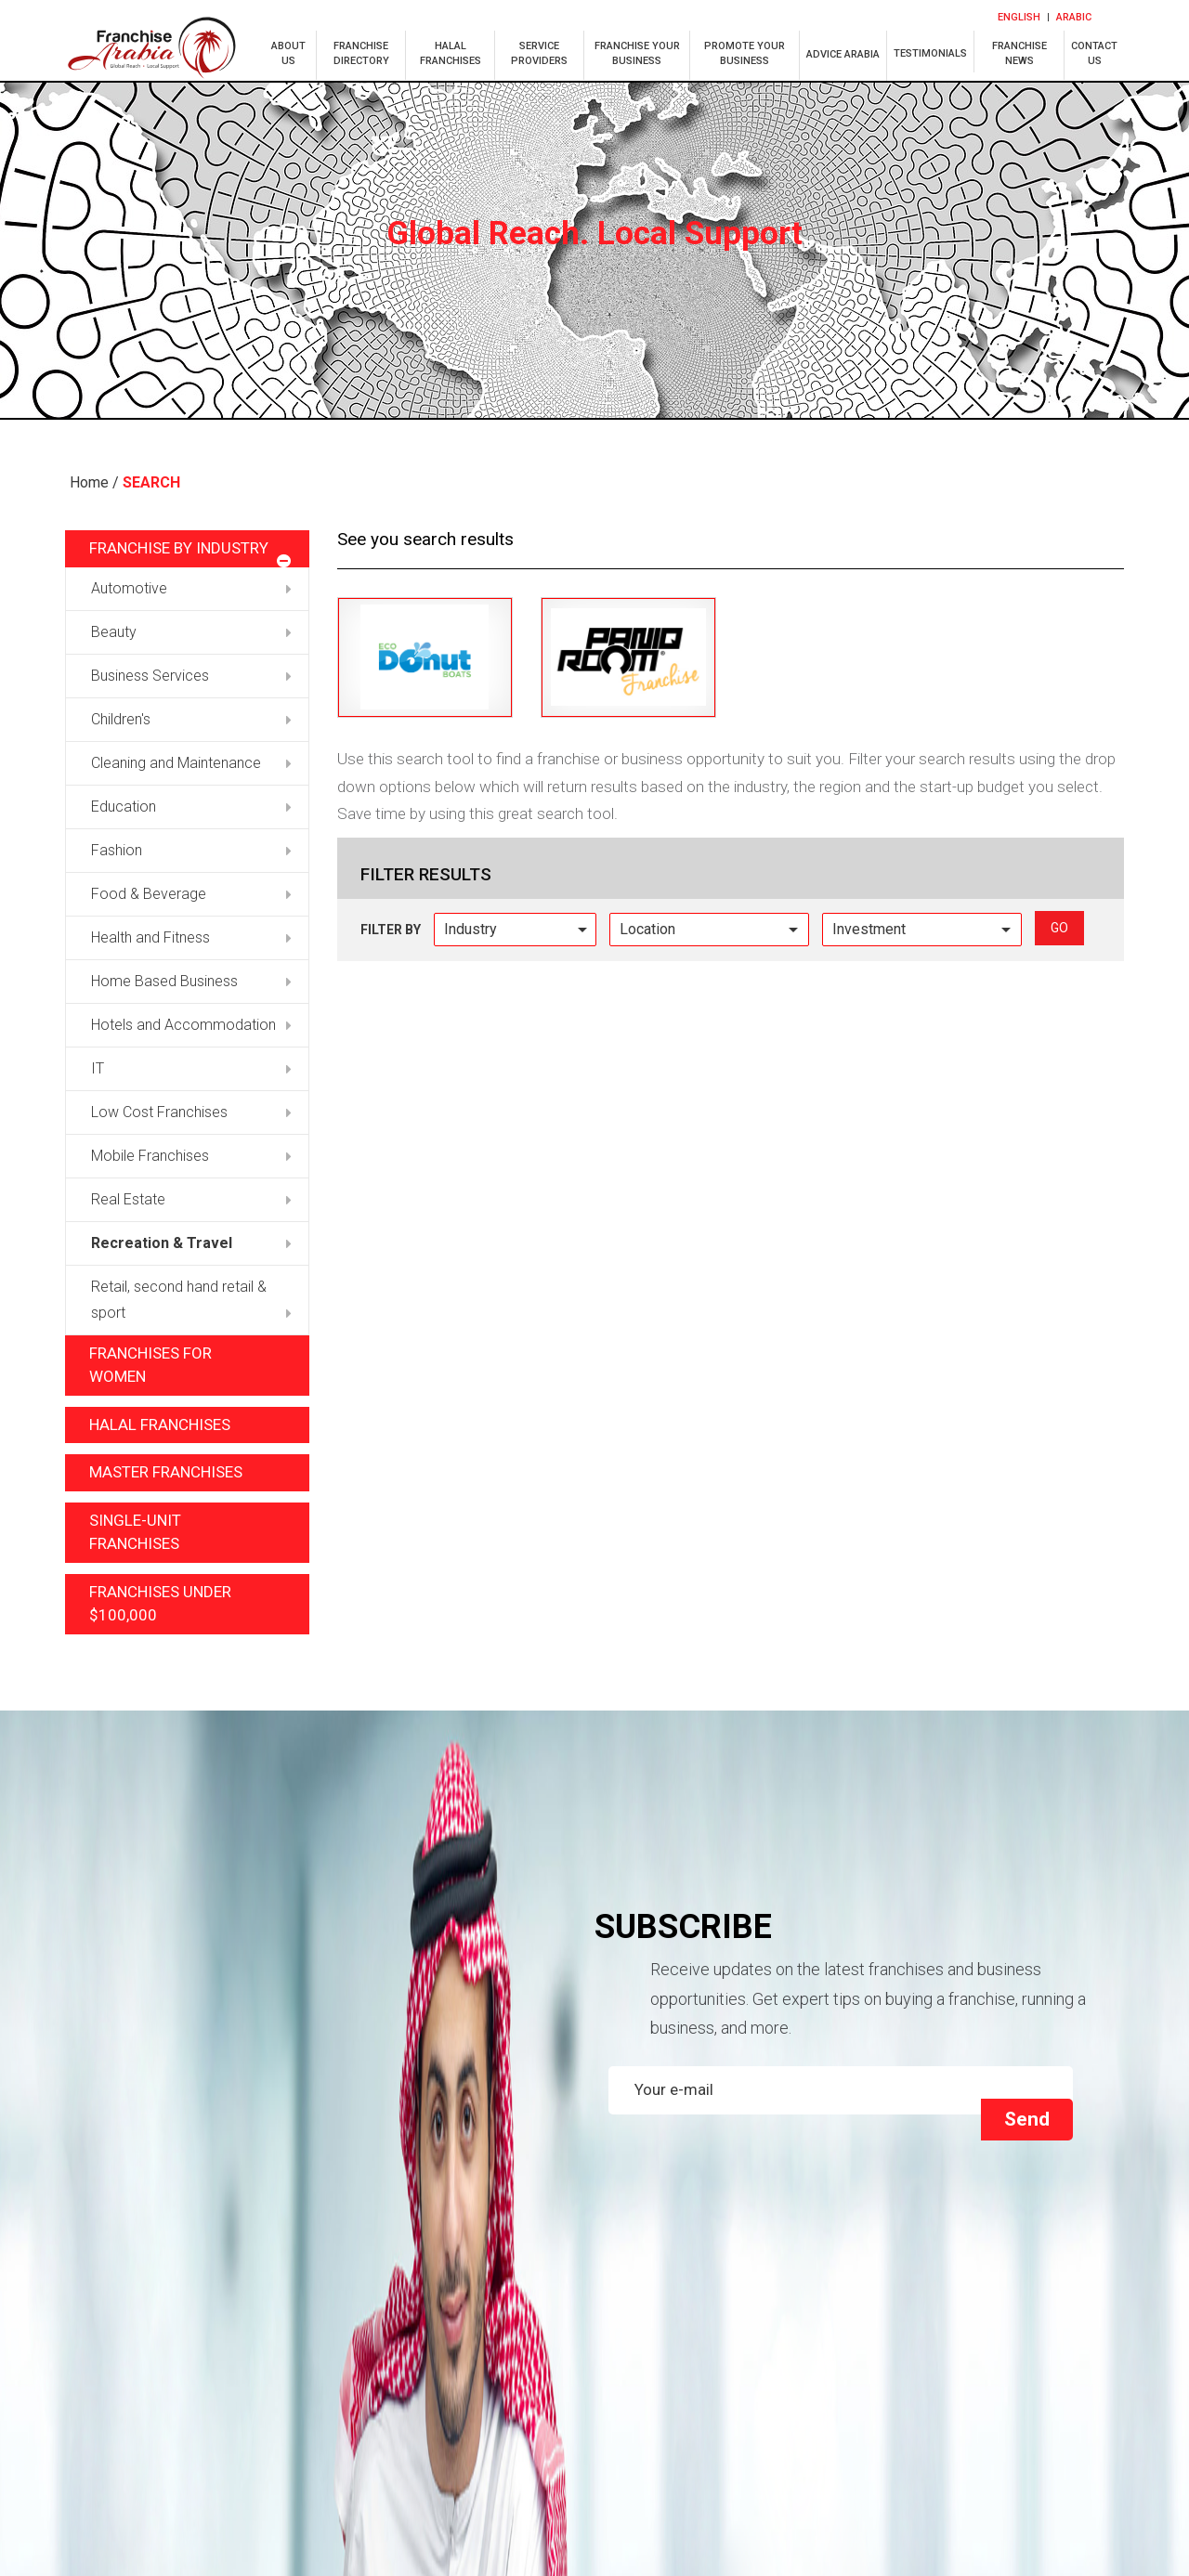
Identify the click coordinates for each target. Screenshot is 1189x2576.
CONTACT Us (992, 2384)
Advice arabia (203, 2384)
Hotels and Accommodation (191, 1025)
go (1059, 927)
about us (288, 53)
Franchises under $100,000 (160, 1603)
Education (191, 806)
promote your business (466, 2384)
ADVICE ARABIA (843, 54)
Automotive (191, 588)
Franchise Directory (203, 2356)
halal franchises (450, 53)
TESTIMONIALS (930, 53)
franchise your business (637, 53)
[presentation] (735, 2017)
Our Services (730, 2413)
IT (191, 1068)
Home (89, 482)
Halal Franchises (159, 1424)
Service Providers (729, 2356)
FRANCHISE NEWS (729, 2384)
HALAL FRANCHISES (466, 2356)
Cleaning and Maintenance (191, 763)
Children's (191, 719)
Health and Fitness (191, 937)
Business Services (191, 675)
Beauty (191, 632)
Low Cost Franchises (191, 1112)
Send (1027, 1985)
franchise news (1019, 53)
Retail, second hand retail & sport (191, 1299)
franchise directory (361, 53)
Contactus (1094, 53)
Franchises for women (203, 2413)
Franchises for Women (150, 1365)
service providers (539, 53)
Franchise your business (992, 2356)
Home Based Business (191, 981)
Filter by (390, 929)
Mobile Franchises (191, 1155)
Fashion (191, 850)
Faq (466, 2413)
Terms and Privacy (992, 2413)
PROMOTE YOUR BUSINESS (744, 53)
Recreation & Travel (191, 1243)
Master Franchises (165, 1472)
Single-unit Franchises (135, 1532)
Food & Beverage (191, 894)
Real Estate (191, 1199)
